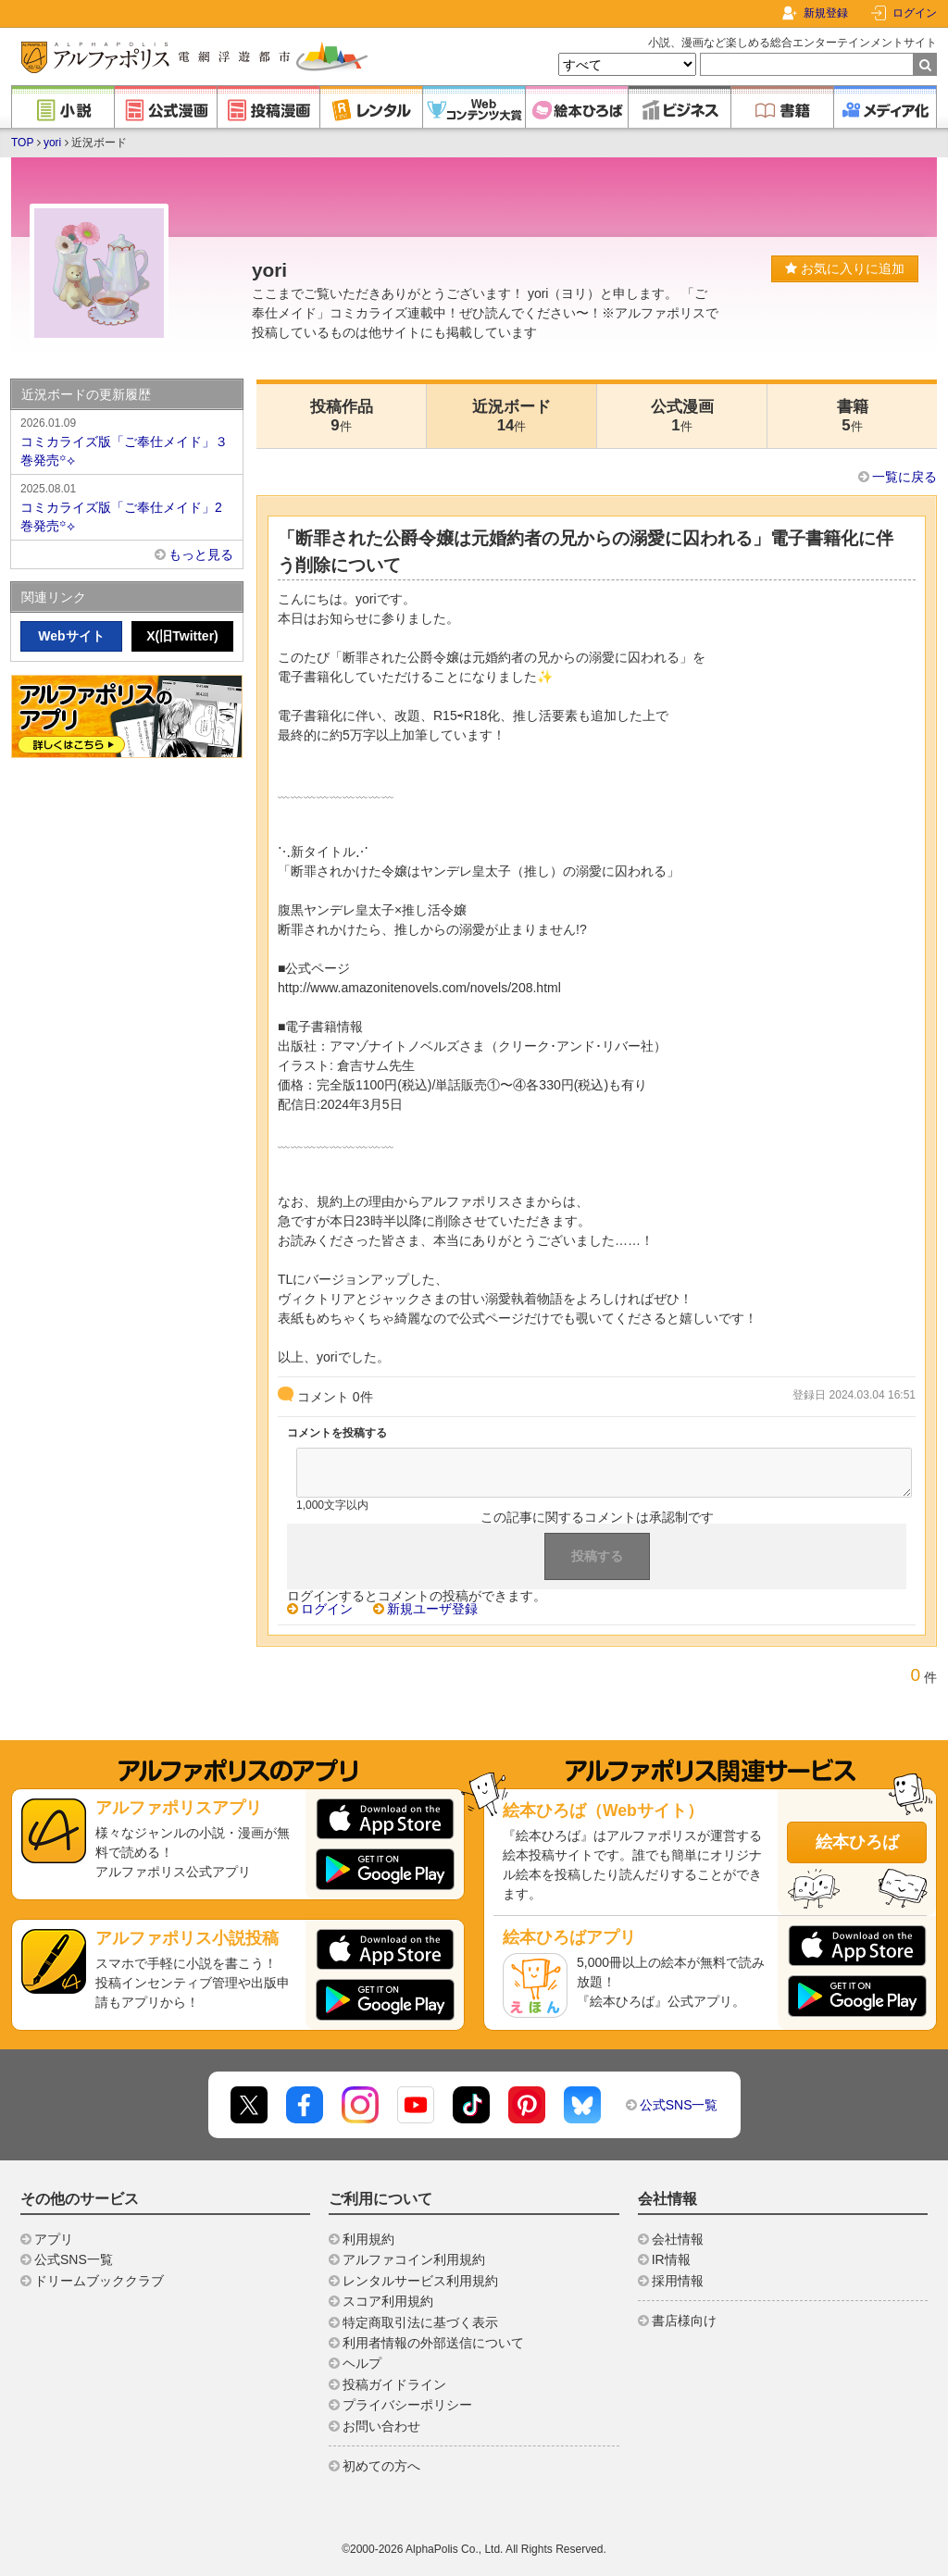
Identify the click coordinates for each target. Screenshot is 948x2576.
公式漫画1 (682, 416)
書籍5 (852, 416)
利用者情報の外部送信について (433, 2342)
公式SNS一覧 (679, 2104)
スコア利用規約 (388, 2301)
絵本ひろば (857, 1842)
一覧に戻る (904, 476)
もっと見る (200, 554)
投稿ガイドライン (394, 2384)
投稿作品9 (341, 416)
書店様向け (684, 2320)
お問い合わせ (381, 2426)
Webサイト (71, 635)
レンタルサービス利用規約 (420, 2280)
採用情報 (678, 2280)
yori (52, 142)
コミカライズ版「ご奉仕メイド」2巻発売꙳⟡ (126, 506)
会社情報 (678, 2239)
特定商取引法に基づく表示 (420, 2322)
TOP (22, 142)
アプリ (53, 2239)
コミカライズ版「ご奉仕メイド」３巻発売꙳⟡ (126, 440)
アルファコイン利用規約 (414, 2259)
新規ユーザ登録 (432, 1608)
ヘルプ (362, 2363)
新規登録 (826, 12)
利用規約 (368, 2239)
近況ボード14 (511, 416)
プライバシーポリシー (407, 2404)
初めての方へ (381, 2465)
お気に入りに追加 (844, 268)
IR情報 (671, 2259)
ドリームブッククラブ (99, 2280)
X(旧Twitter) (182, 635)
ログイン (914, 12)
